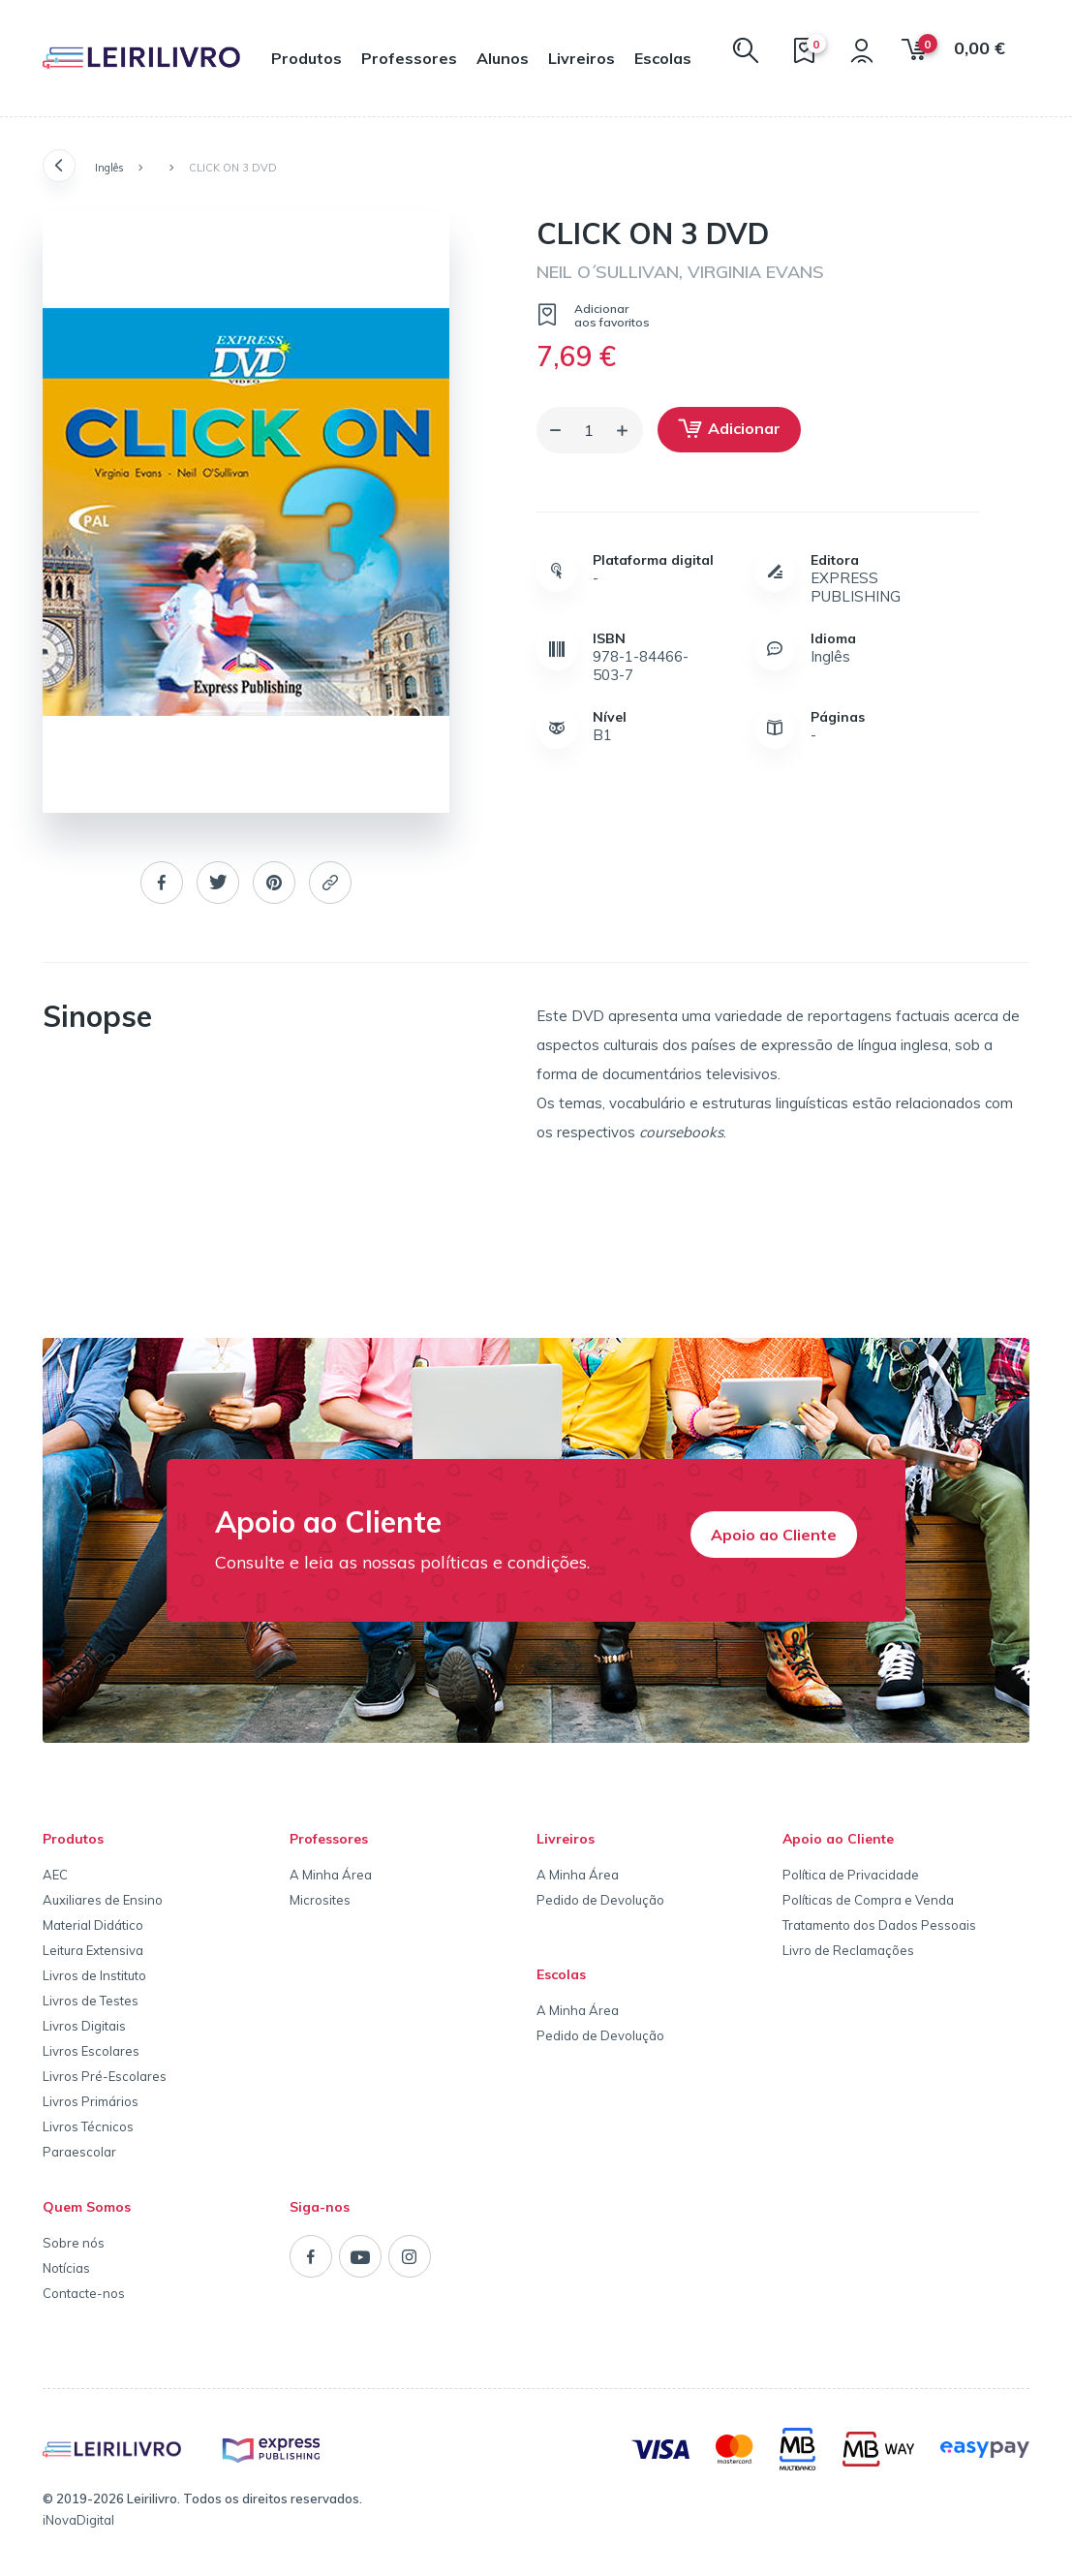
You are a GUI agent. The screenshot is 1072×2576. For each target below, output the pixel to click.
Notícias (66, 2268)
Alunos (502, 58)
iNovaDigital (78, 2520)
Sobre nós (74, 2242)
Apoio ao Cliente (774, 1534)
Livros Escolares (91, 2051)
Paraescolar (79, 2151)
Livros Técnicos (88, 2126)
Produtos (306, 58)
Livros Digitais (84, 2025)
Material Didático (93, 1925)
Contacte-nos (84, 2293)
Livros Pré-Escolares (105, 2076)
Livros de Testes (90, 2000)
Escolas (662, 58)
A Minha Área (331, 1874)
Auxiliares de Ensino (103, 1900)
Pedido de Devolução (600, 1900)
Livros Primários (90, 2101)
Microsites (320, 1900)
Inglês (109, 167)
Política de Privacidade (850, 1874)
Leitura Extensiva (93, 1950)
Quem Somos (87, 2207)
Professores (409, 58)
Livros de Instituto (94, 1975)
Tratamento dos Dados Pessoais (879, 1925)
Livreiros (581, 58)
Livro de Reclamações (848, 1950)
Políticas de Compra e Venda (868, 1900)
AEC (55, 1874)
